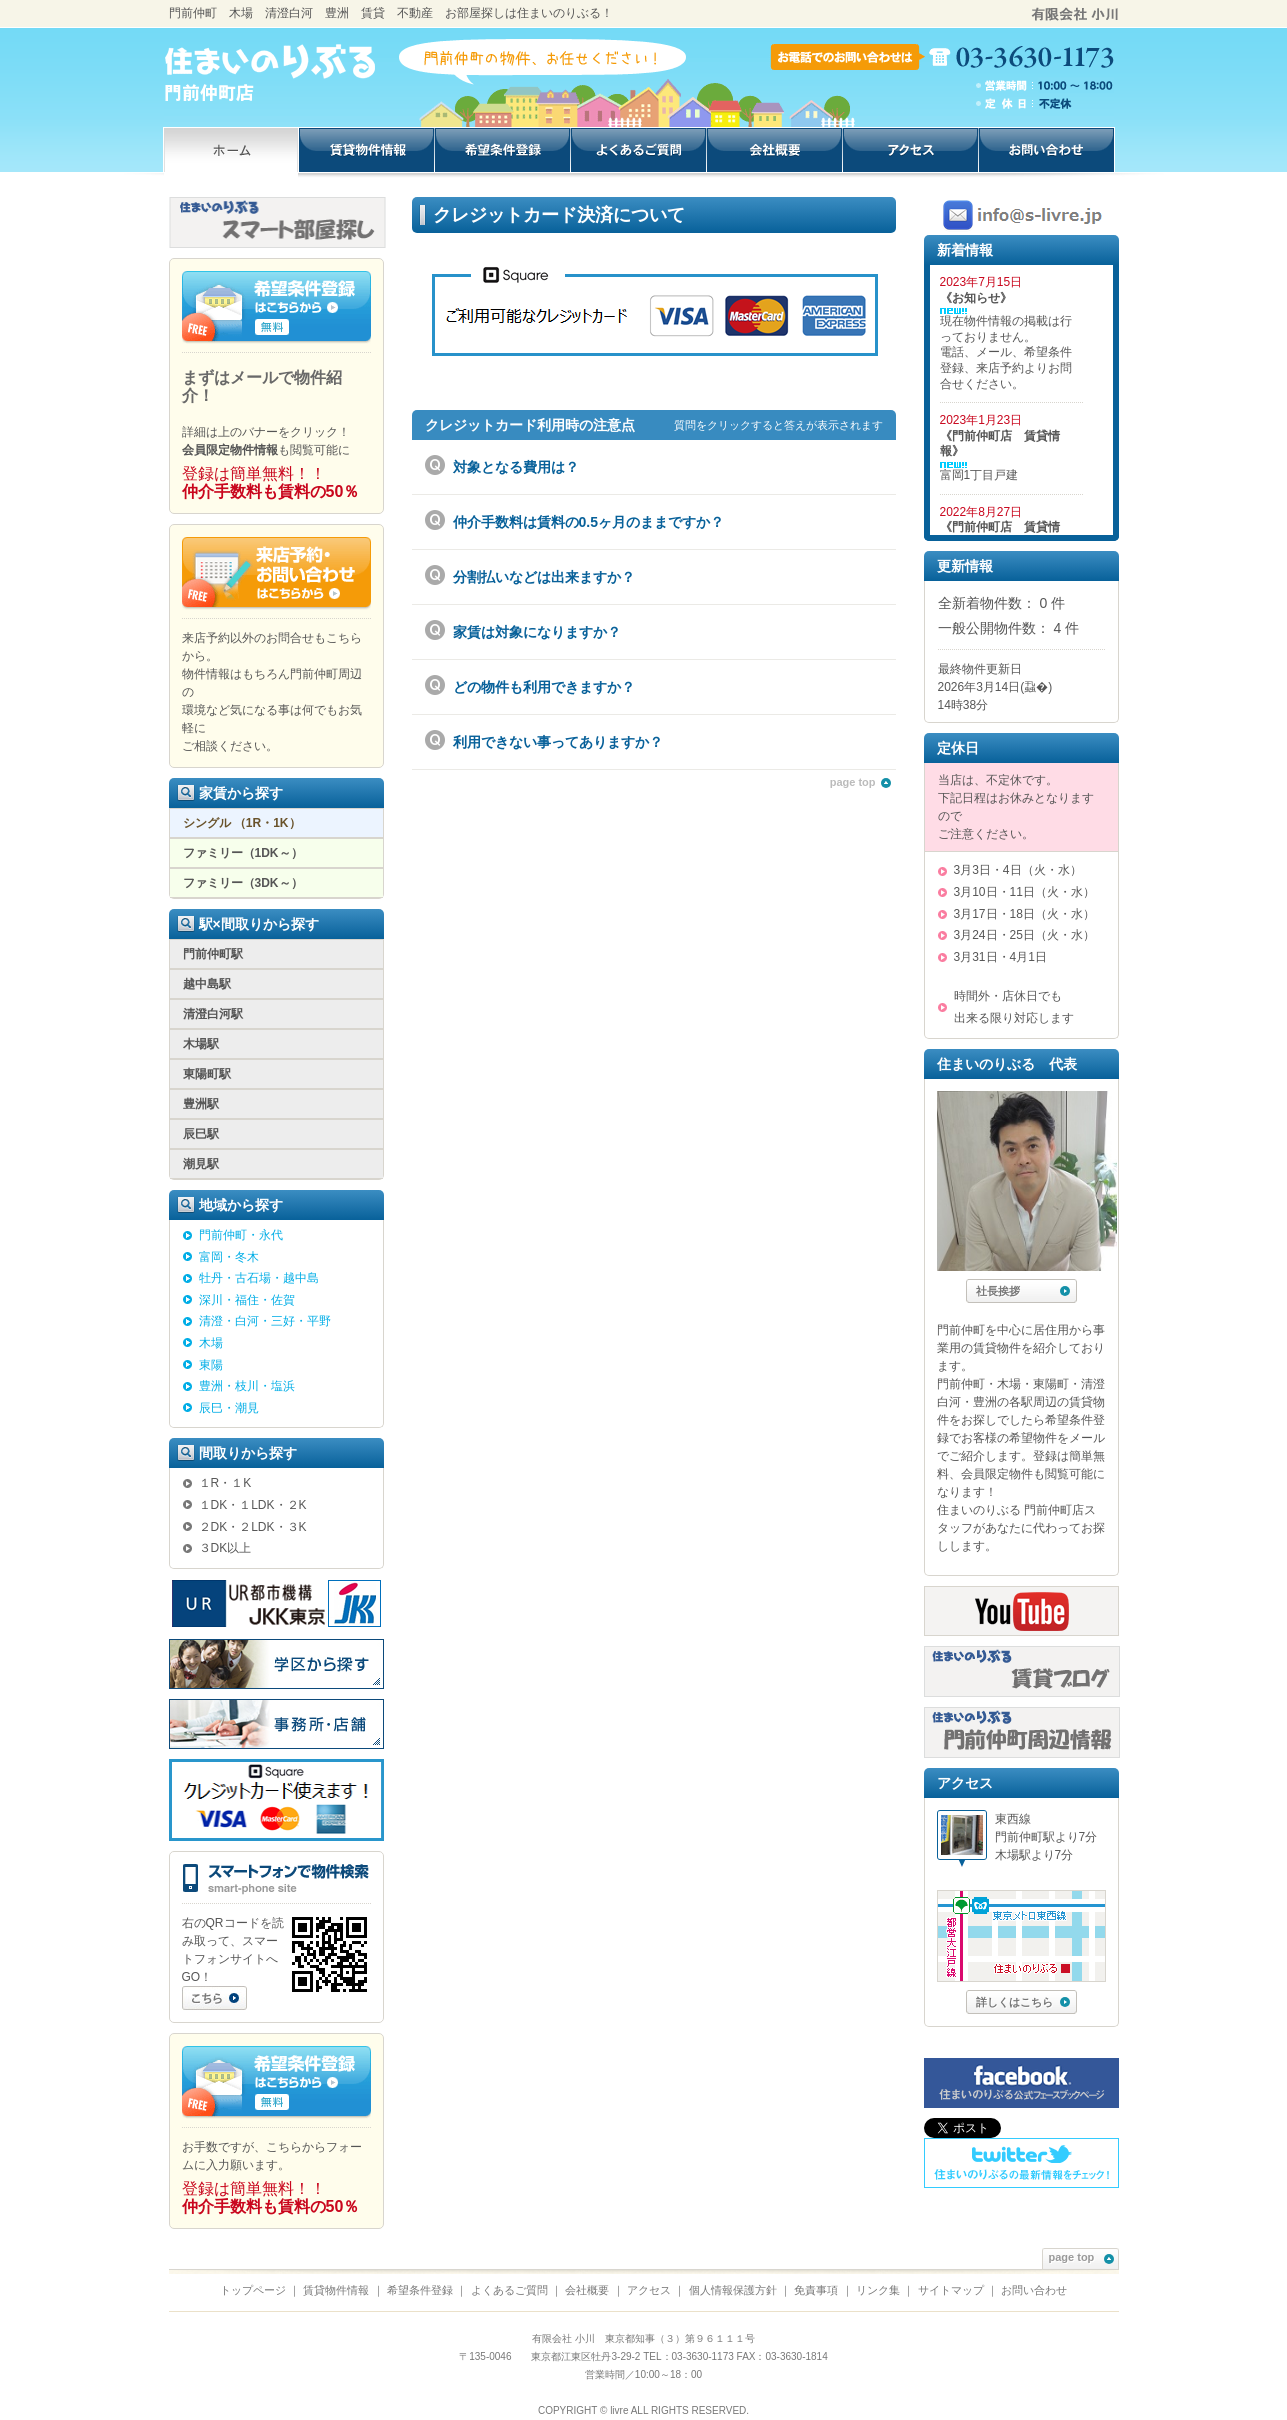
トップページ (253, 2290)
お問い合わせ (1034, 2290)
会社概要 (587, 2290)
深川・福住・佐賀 (247, 1300)
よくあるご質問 (509, 2290)
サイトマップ (951, 2290)
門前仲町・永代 (241, 1235)
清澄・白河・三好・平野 (265, 1321)
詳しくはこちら (1023, 2002)
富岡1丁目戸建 (979, 475)
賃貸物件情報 (336, 2290)
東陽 (211, 1365)
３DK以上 (225, 1548)
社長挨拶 (1023, 1291)
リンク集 (878, 2290)
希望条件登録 (420, 2290)
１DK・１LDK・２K (253, 1505)
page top (860, 782)
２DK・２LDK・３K (253, 1527)
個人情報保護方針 (733, 2290)
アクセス (649, 2290)
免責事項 (816, 2290)
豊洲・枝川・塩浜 (247, 1386)
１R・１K (225, 1483)
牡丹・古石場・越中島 (259, 1278)
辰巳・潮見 (229, 1408)
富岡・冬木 (229, 1257)
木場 (211, 1343)
